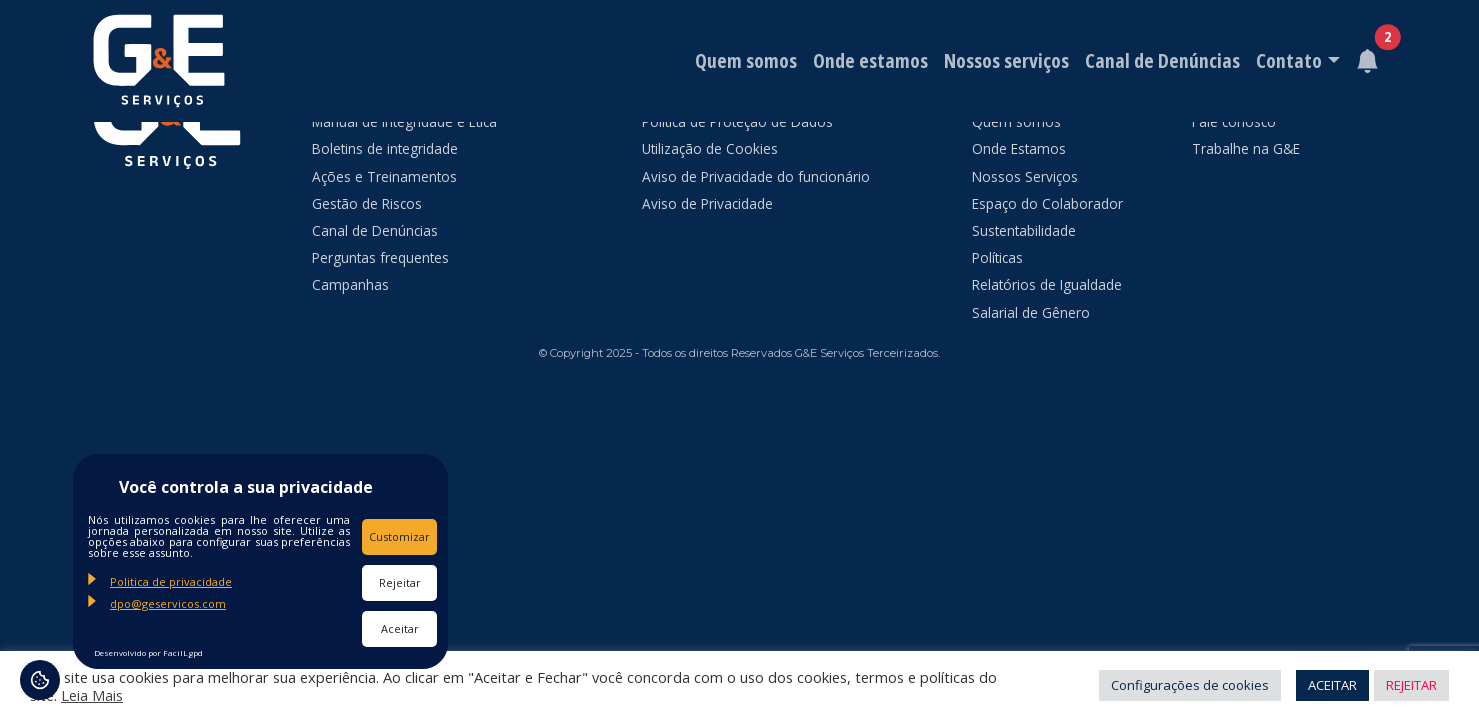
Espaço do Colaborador (1047, 203)
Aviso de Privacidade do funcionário (756, 176)
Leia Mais (92, 695)
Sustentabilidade (1024, 230)
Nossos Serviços (1025, 176)
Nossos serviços (1006, 60)
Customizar (399, 536)
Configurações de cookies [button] (1190, 685)
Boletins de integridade (385, 148)
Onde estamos (870, 60)
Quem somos (746, 60)
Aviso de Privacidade (707, 203)
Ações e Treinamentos (384, 176)
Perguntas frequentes (380, 257)
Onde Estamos (1019, 148)
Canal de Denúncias (1162, 60)
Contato (1289, 60)
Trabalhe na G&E (1246, 148)
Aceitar (400, 628)
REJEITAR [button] (1411, 685)
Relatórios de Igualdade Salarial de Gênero (1047, 298)
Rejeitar (400, 582)
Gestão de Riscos (367, 203)
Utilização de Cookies (710, 148)
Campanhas (350, 284)
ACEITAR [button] (1332, 685)
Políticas (997, 257)
